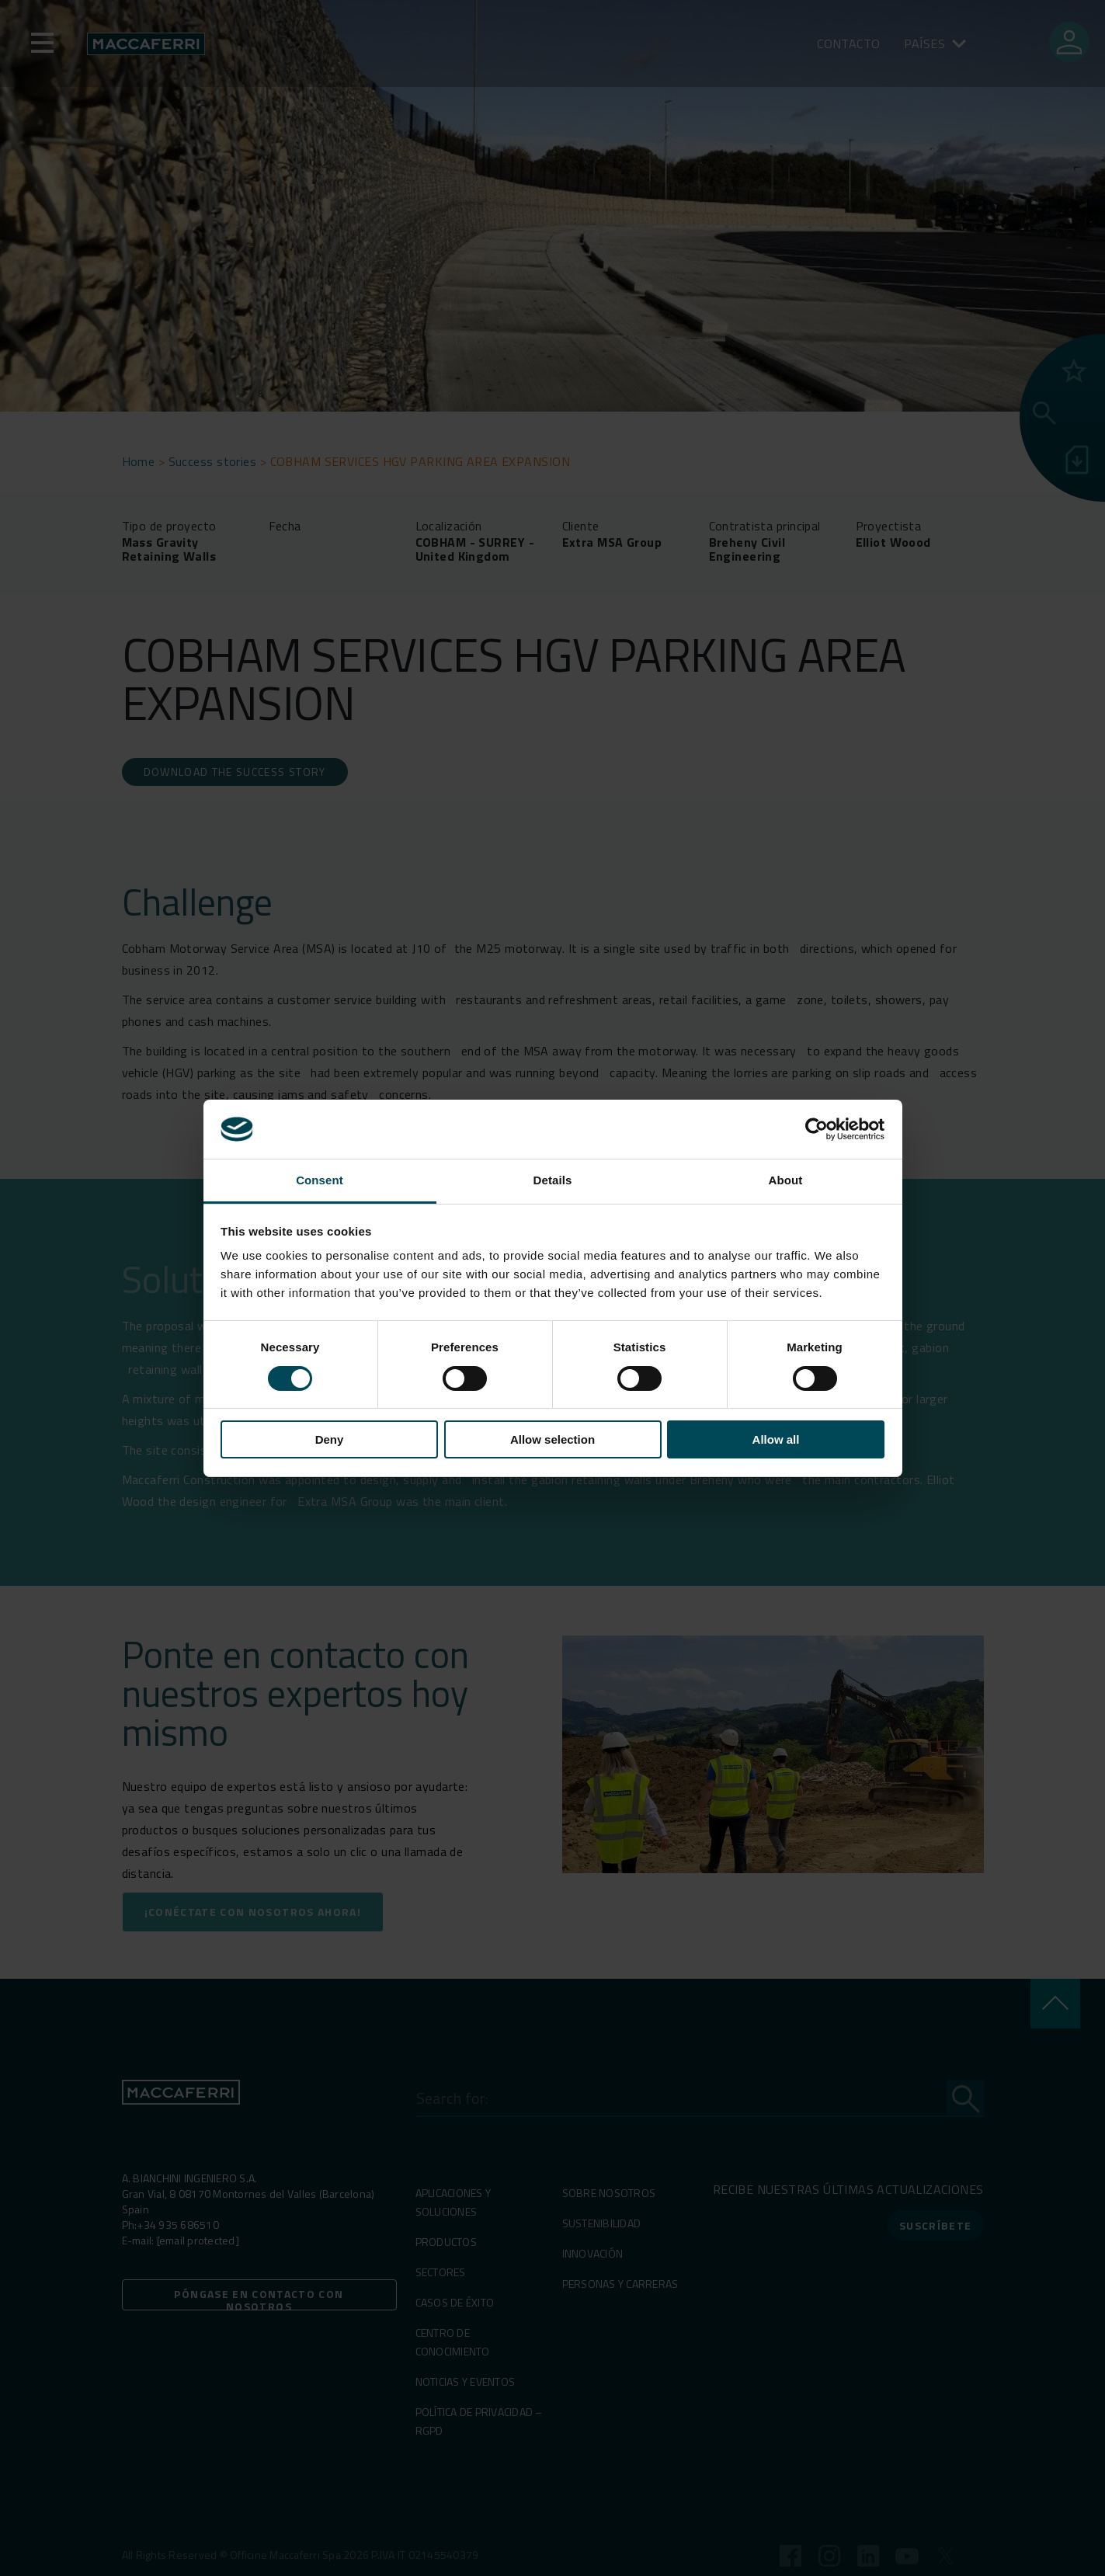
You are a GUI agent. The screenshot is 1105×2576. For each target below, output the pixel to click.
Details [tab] (552, 1180)
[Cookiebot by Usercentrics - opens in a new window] (816, 1129)
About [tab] (786, 1180)
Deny (329, 1439)
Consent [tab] (319, 1180)
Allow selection (552, 1439)
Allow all (776, 1439)
